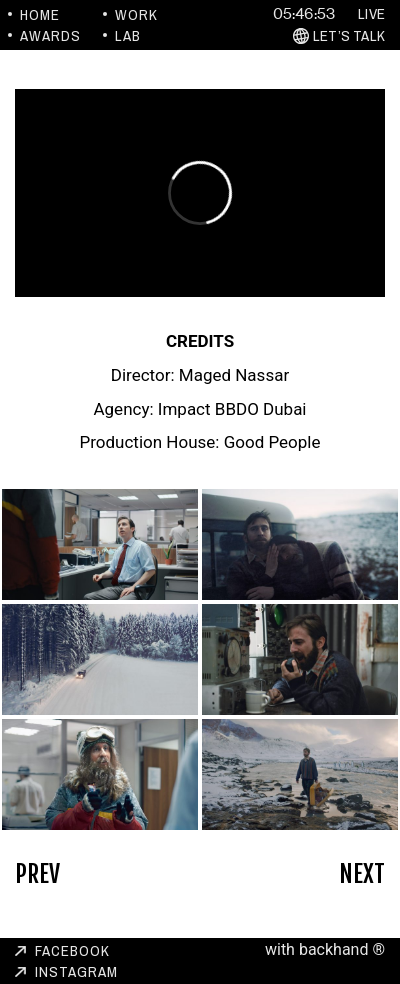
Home (40, 14)
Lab (128, 35)
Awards (50, 35)
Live (371, 13)
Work (136, 14)
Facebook (72, 950)
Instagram (76, 971)
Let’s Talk (349, 35)
